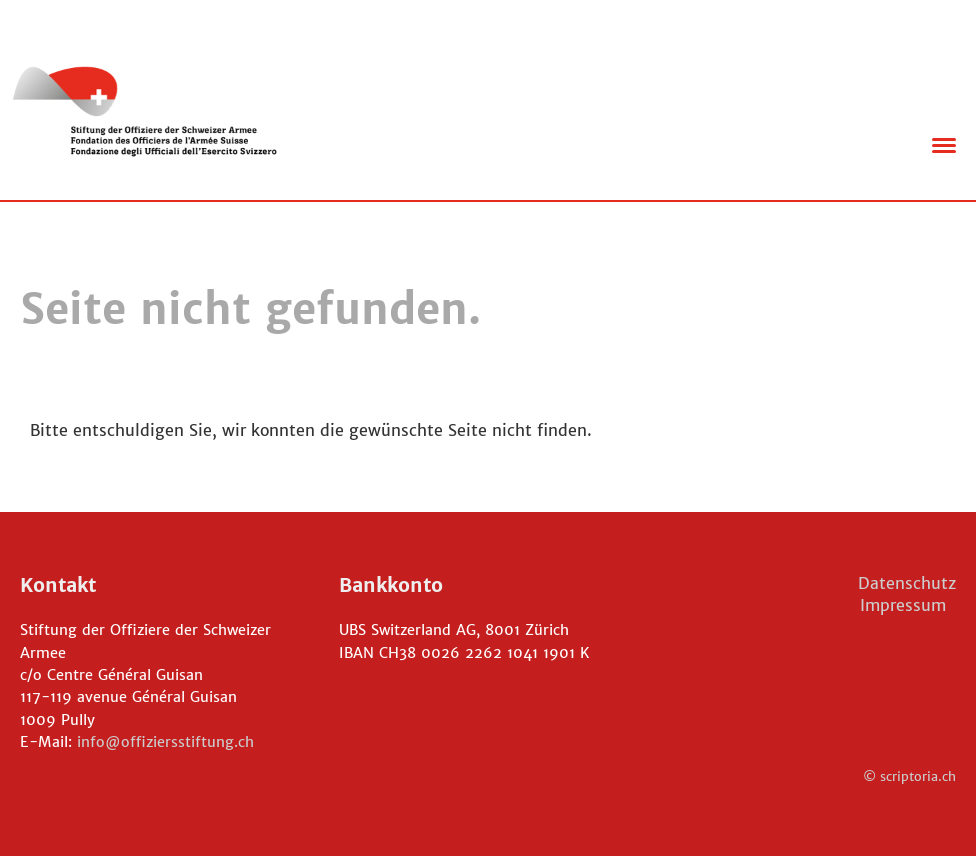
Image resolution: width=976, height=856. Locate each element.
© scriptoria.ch (909, 776)
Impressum (908, 605)
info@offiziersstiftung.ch (165, 742)
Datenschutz (907, 583)
